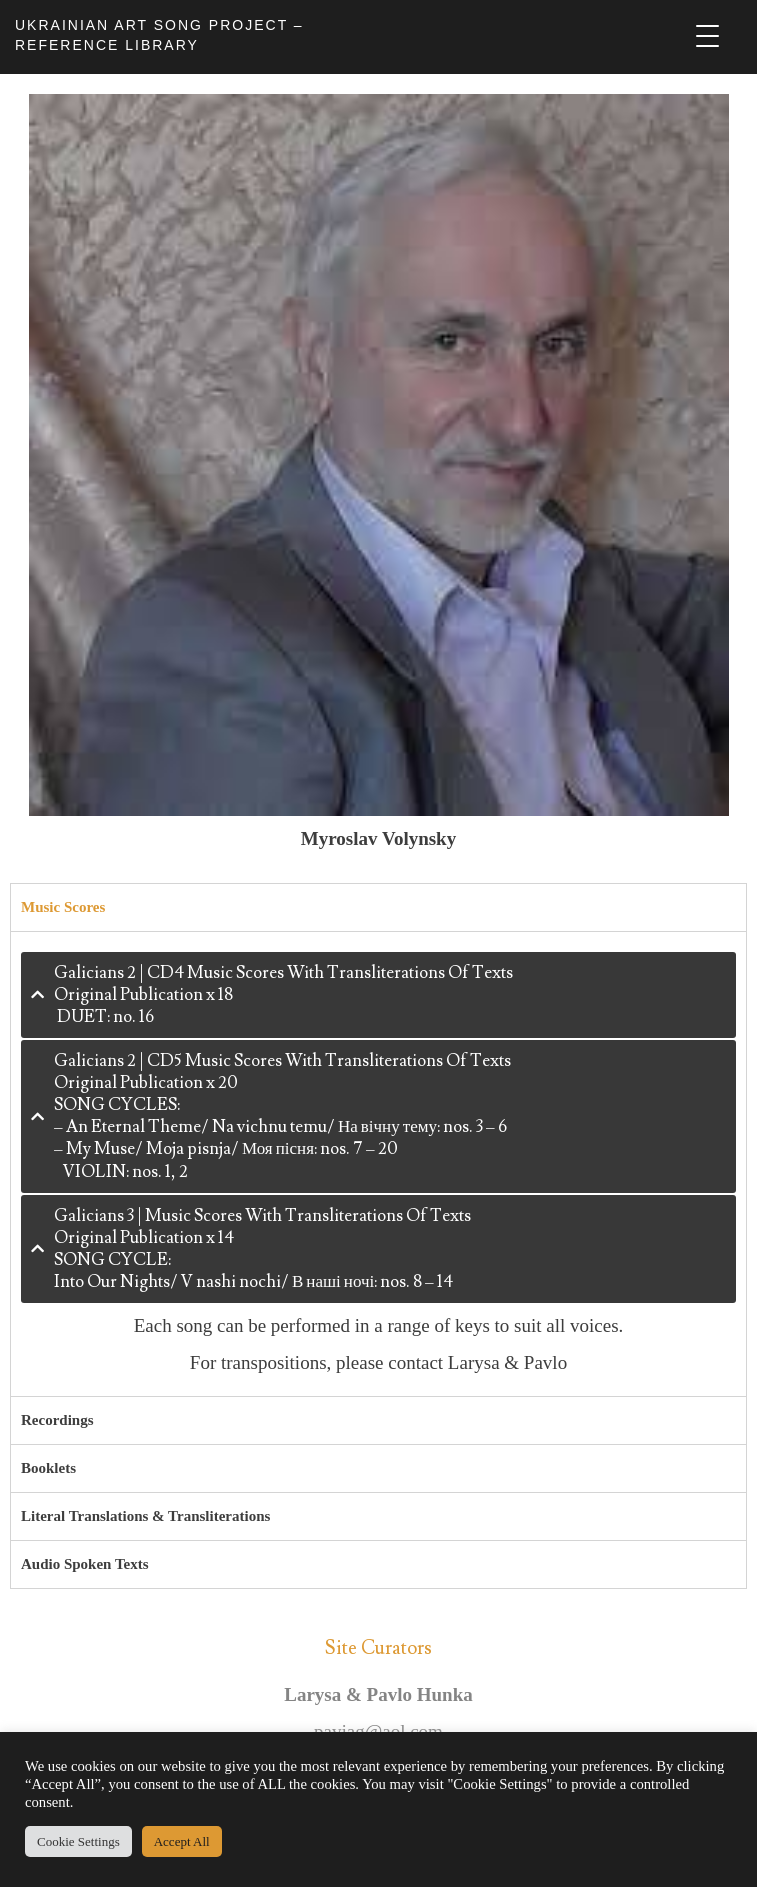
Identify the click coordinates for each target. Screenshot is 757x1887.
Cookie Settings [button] (78, 1841)
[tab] (378, 995)
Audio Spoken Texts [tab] (85, 1564)
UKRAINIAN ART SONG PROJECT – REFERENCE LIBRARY (159, 35)
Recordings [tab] (57, 1420)
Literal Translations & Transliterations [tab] (145, 1516)
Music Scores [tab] (63, 907)
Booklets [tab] (48, 1468)
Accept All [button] (182, 1841)
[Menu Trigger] (707, 36)
